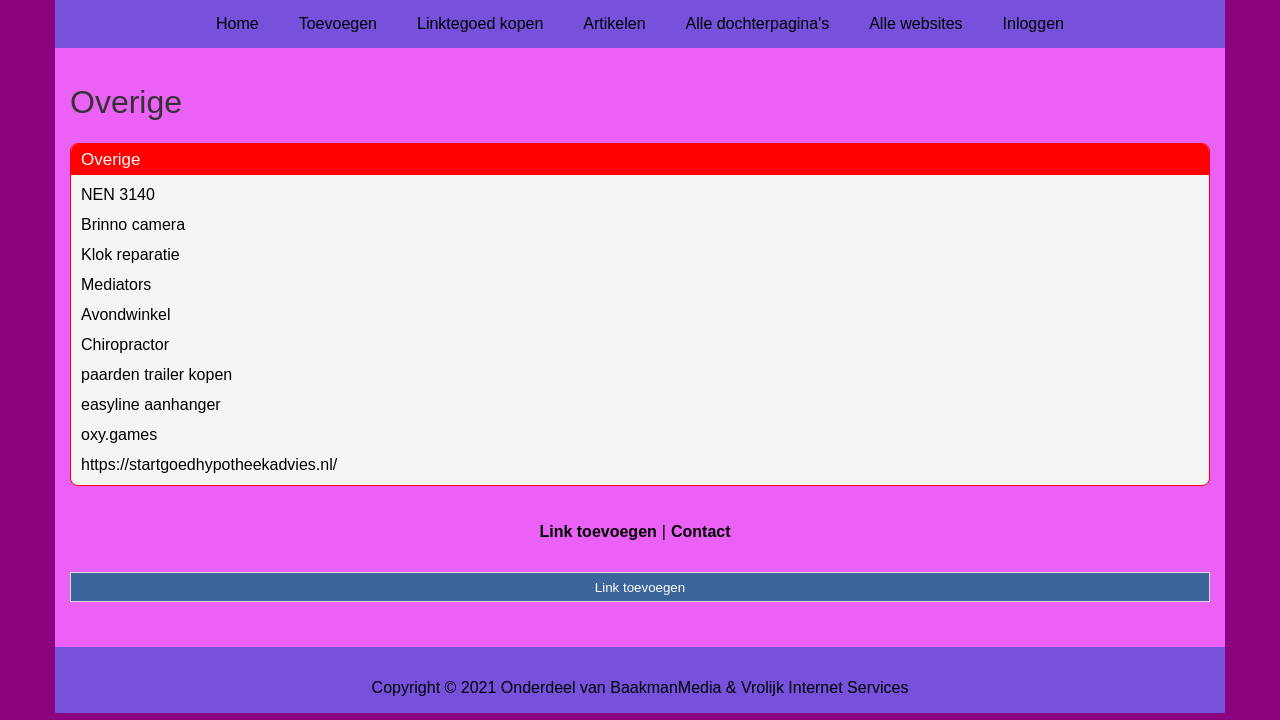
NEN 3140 (118, 194)
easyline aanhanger (151, 404)
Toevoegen (338, 23)
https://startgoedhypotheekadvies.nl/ (209, 464)
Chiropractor (125, 344)
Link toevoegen (597, 531)
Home (237, 23)
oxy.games (119, 434)
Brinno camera (133, 224)
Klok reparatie (130, 254)
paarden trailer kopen (156, 374)
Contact (701, 531)
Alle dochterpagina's (758, 23)
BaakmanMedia (665, 687)
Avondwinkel (126, 314)
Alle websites (915, 23)
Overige (111, 159)
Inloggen (1033, 23)
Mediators (116, 284)
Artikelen (614, 23)
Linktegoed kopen (480, 23)
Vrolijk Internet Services (824, 687)
